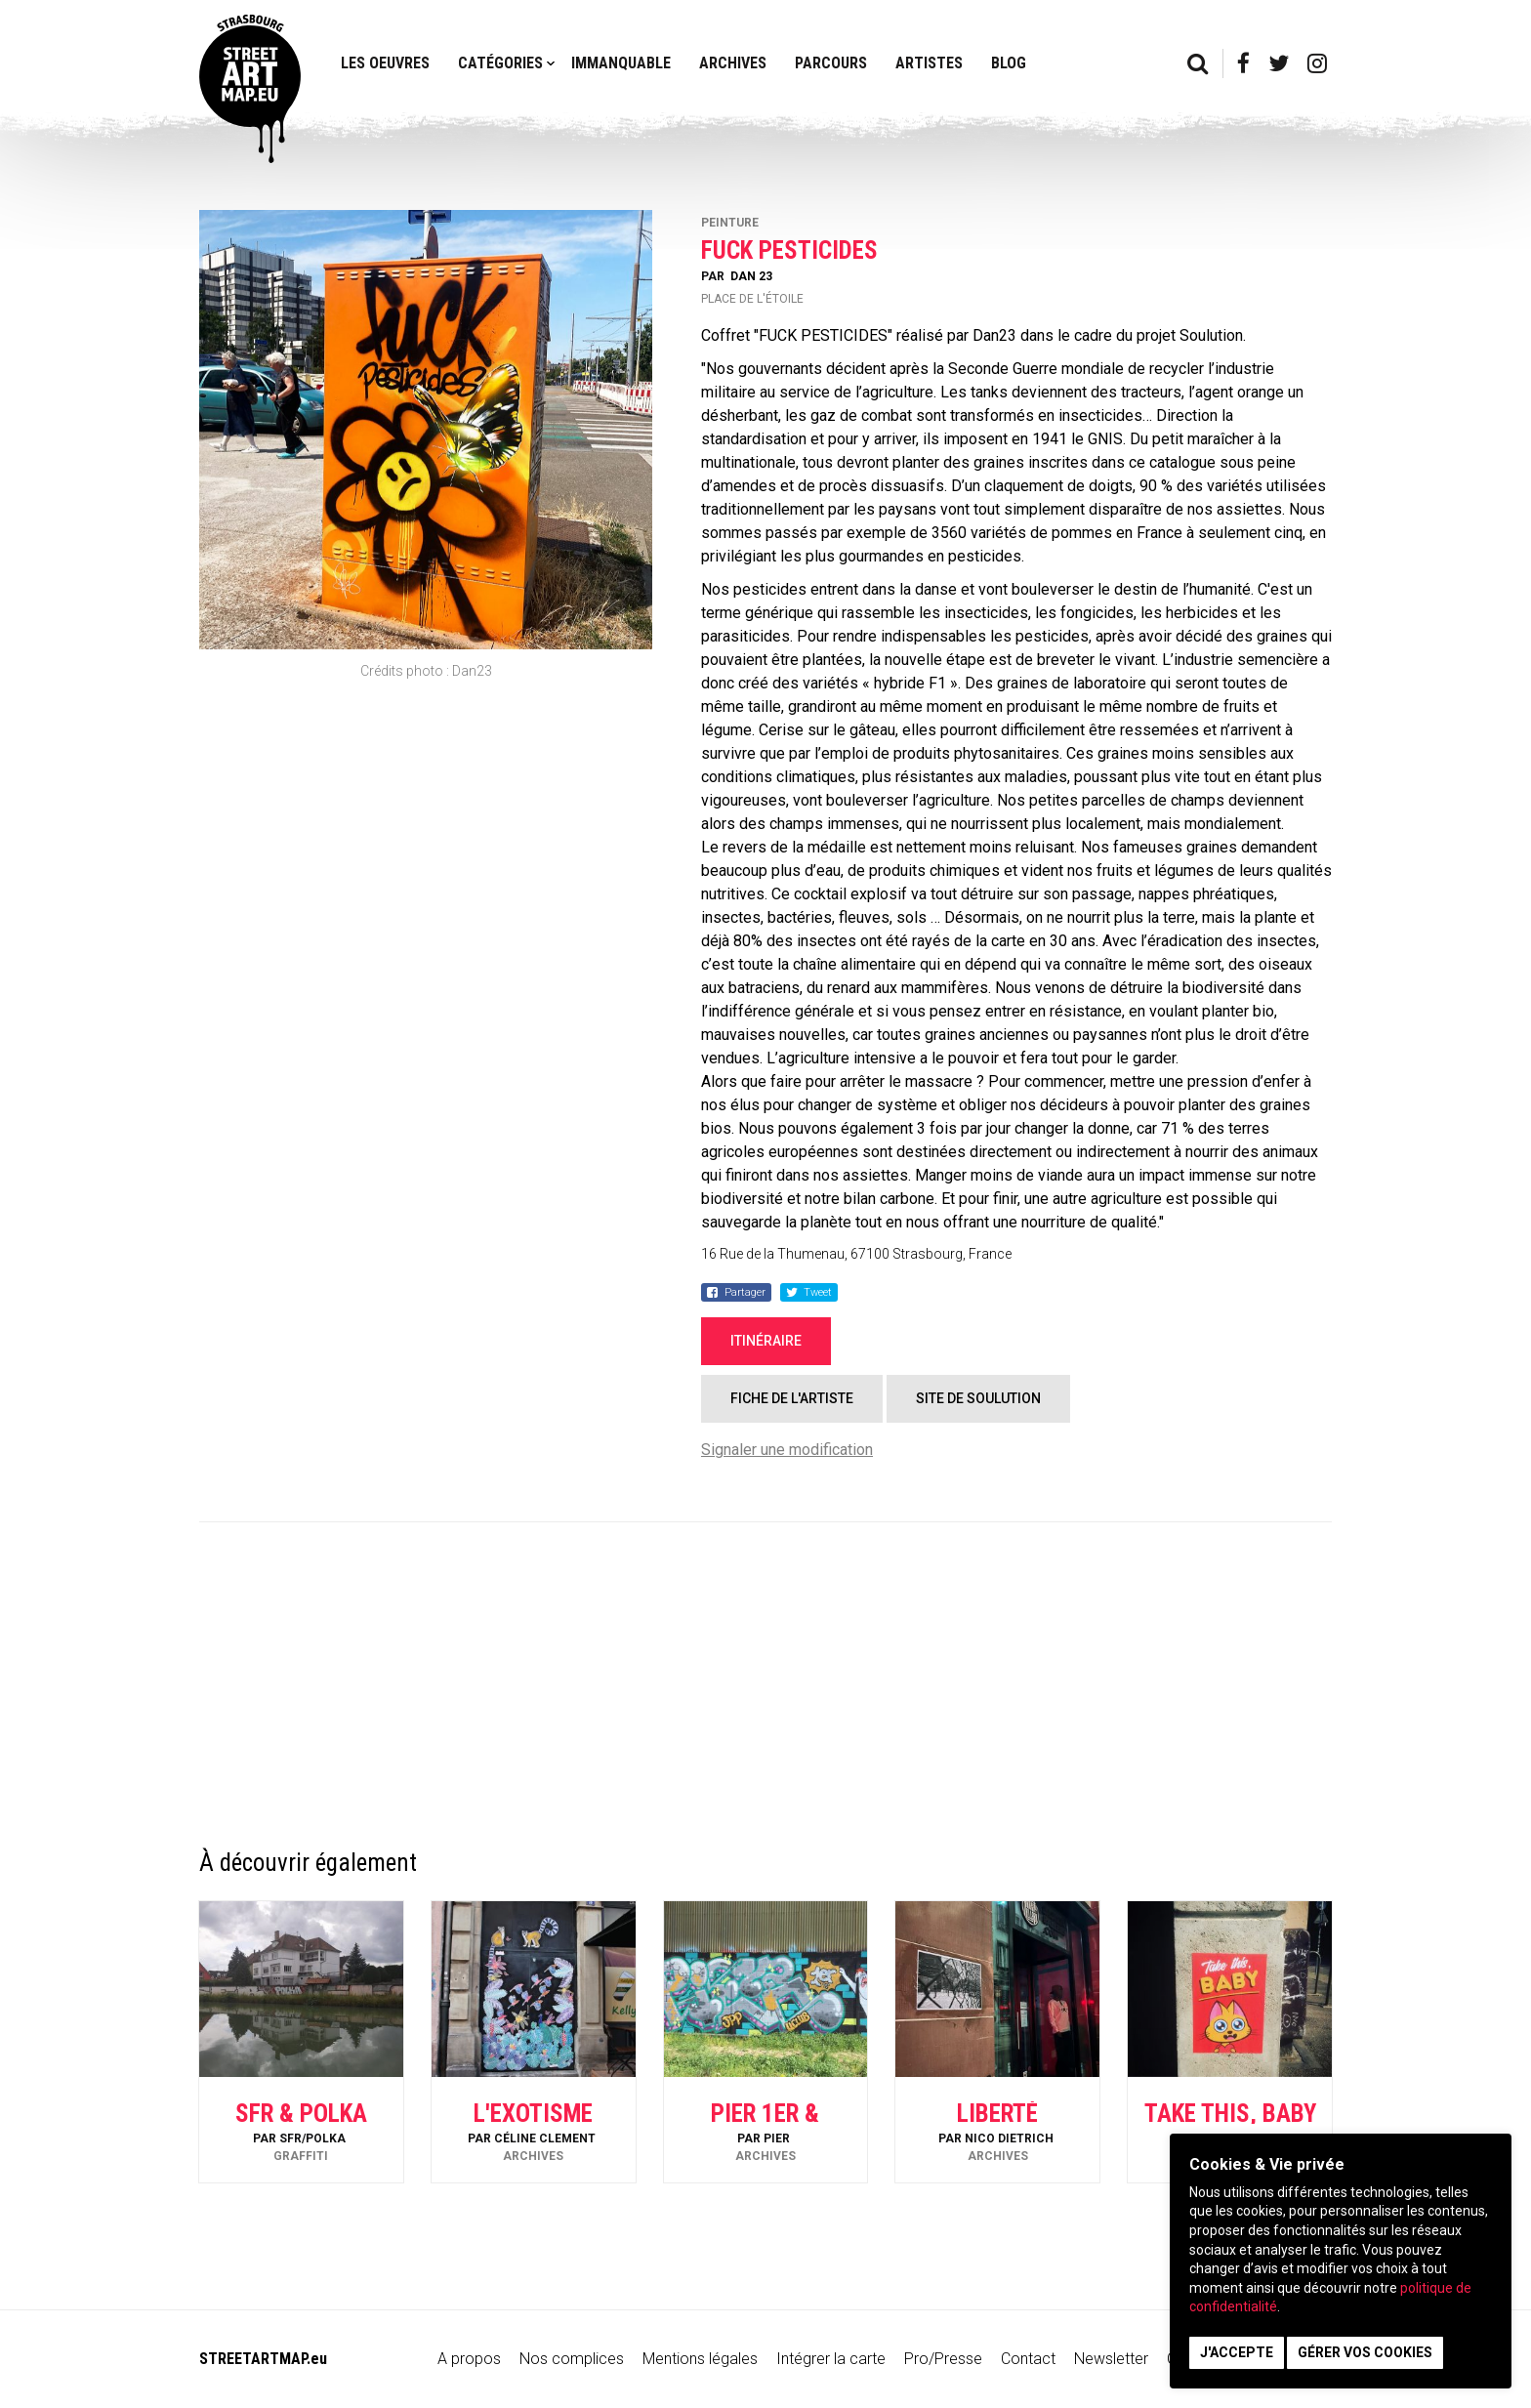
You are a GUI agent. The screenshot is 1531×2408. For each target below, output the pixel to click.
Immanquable (621, 63)
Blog (1008, 63)
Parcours (831, 63)
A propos (469, 2358)
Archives (732, 63)
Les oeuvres (385, 63)
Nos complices (571, 2358)
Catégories (500, 63)
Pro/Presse (943, 2358)
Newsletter (1111, 2358)
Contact (1028, 2358)
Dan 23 (751, 276)
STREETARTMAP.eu (263, 2358)
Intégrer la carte (831, 2358)
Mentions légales (700, 2358)
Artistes (929, 63)
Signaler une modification (787, 1449)
